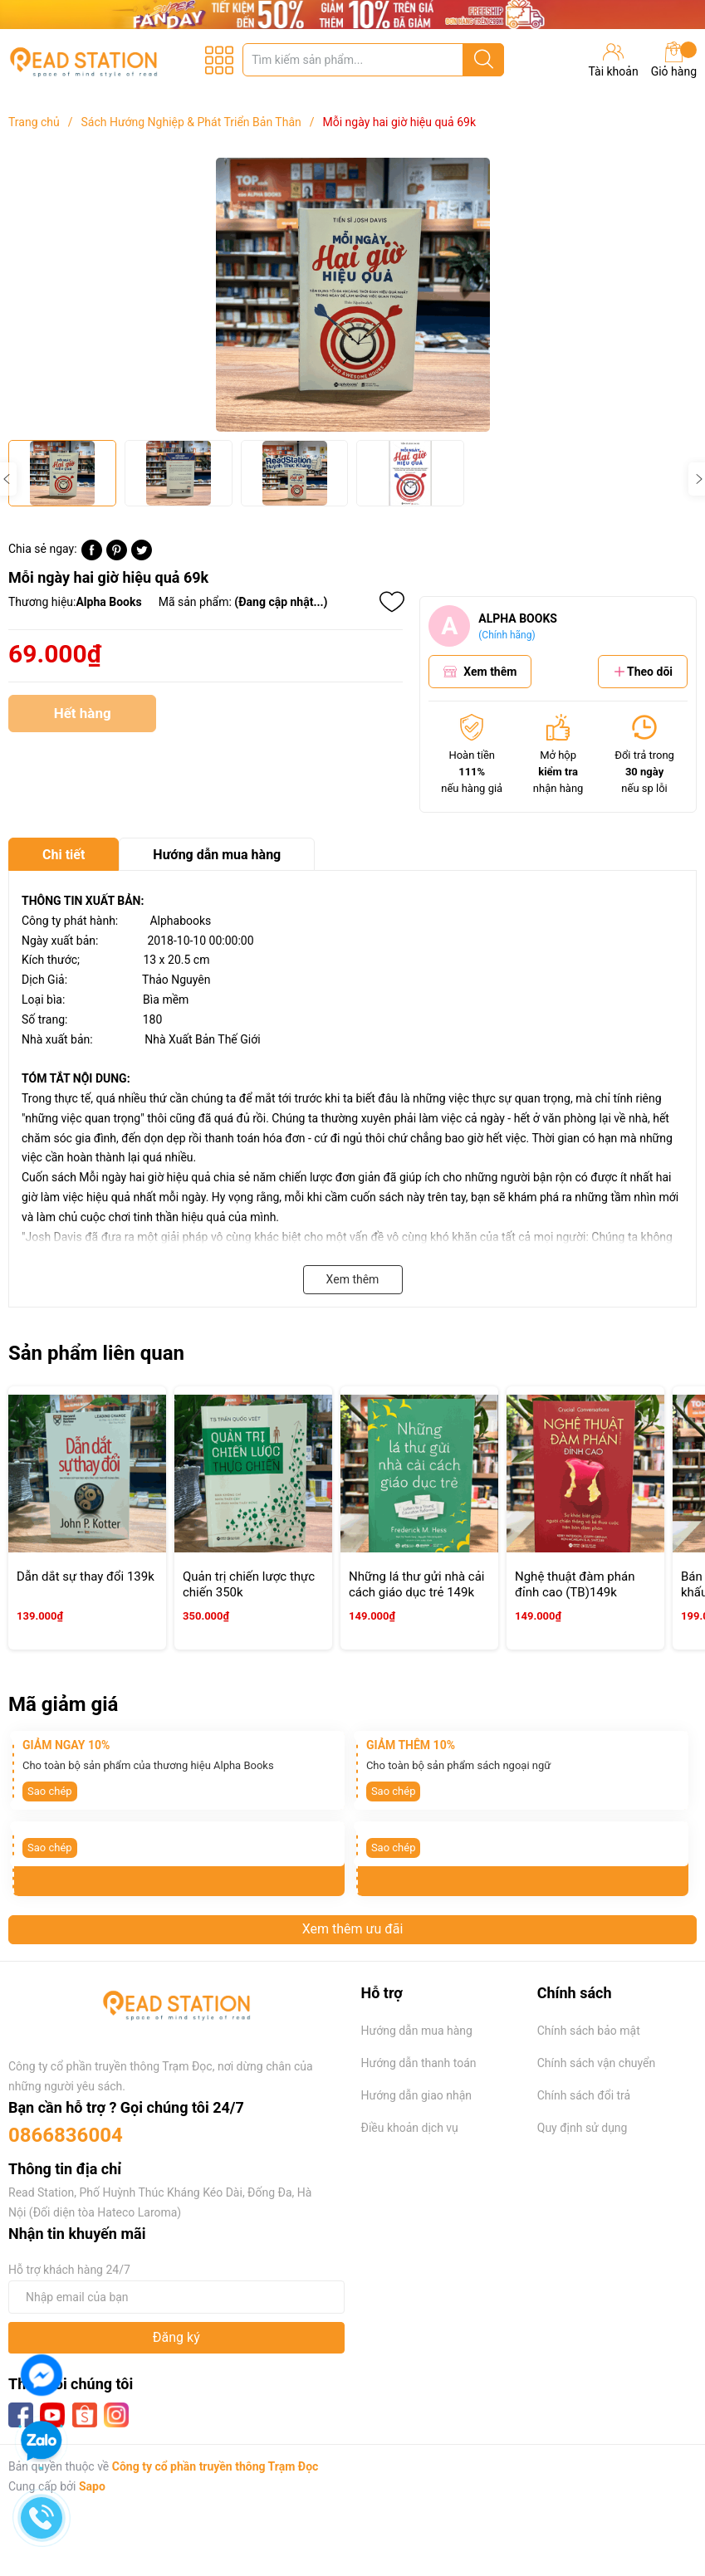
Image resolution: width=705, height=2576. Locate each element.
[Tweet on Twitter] (141, 556)
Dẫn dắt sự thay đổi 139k (85, 1576)
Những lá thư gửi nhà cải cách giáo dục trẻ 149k (417, 1585)
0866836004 (65, 2135)
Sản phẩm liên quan (96, 1353)
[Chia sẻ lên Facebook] (91, 556)
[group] (352, 295)
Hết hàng (82, 718)
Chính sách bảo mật (588, 2030)
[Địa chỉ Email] (176, 2297)
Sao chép (49, 1791)
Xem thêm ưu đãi (353, 1929)
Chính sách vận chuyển (596, 2063)
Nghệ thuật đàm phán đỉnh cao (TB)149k (574, 1585)
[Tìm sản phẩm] (373, 59)
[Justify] (484, 59)
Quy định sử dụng (582, 2127)
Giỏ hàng (674, 60)
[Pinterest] (116, 556)
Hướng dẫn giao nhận (416, 2095)
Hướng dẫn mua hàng (416, 2030)
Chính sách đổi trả (583, 2095)
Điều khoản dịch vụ (409, 2127)
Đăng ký (176, 2337)
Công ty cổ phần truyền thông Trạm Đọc (215, 2466)
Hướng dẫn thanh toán (419, 2063)
